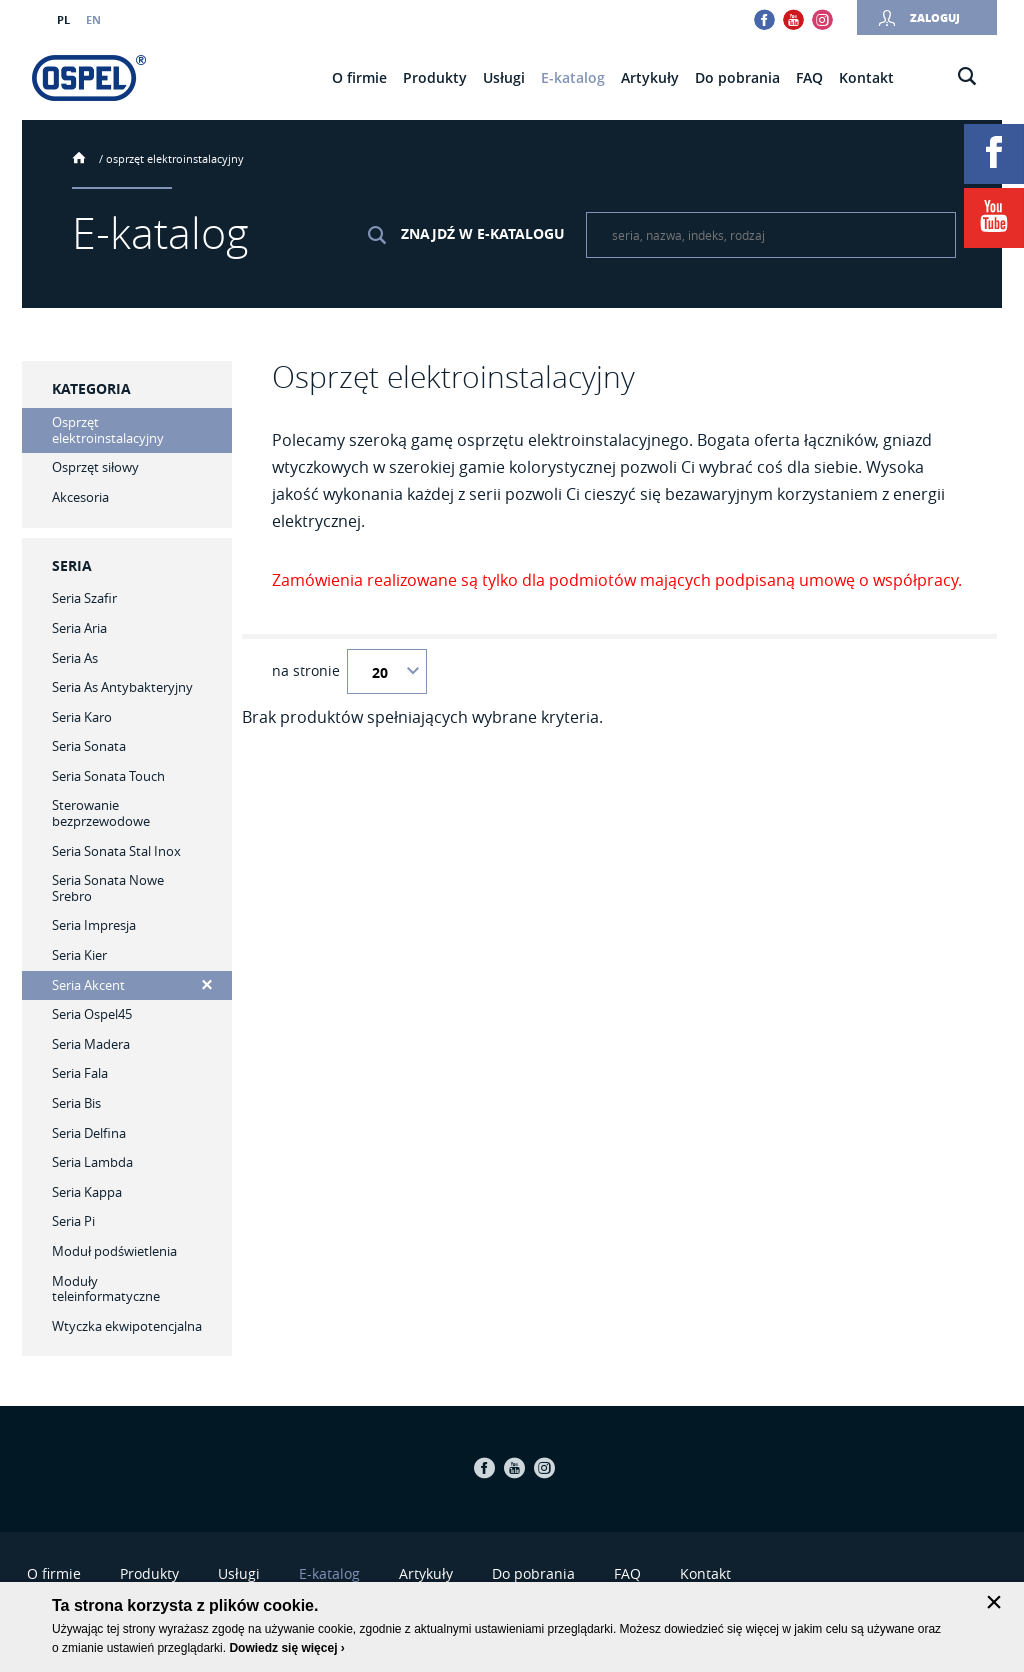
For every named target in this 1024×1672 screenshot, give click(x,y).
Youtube (793, 19)
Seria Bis (76, 1103)
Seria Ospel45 (92, 1014)
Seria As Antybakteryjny (122, 687)
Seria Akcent (88, 985)
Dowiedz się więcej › (286, 1648)
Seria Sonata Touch (108, 776)
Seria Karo (82, 717)
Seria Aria (79, 628)
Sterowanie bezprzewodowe (101, 813)
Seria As (75, 658)
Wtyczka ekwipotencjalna (127, 1326)
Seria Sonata (89, 746)
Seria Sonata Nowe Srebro (108, 888)
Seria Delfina (89, 1133)
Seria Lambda (92, 1162)
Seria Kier (79, 955)
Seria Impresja (94, 925)
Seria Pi (73, 1221)
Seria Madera (91, 1044)
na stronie (306, 671)
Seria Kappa (87, 1192)
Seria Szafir (84, 598)
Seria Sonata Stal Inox (116, 851)
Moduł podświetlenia (114, 1251)
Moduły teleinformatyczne (106, 1289)
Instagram (822, 19)
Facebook (764, 19)
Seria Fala (80, 1073)
